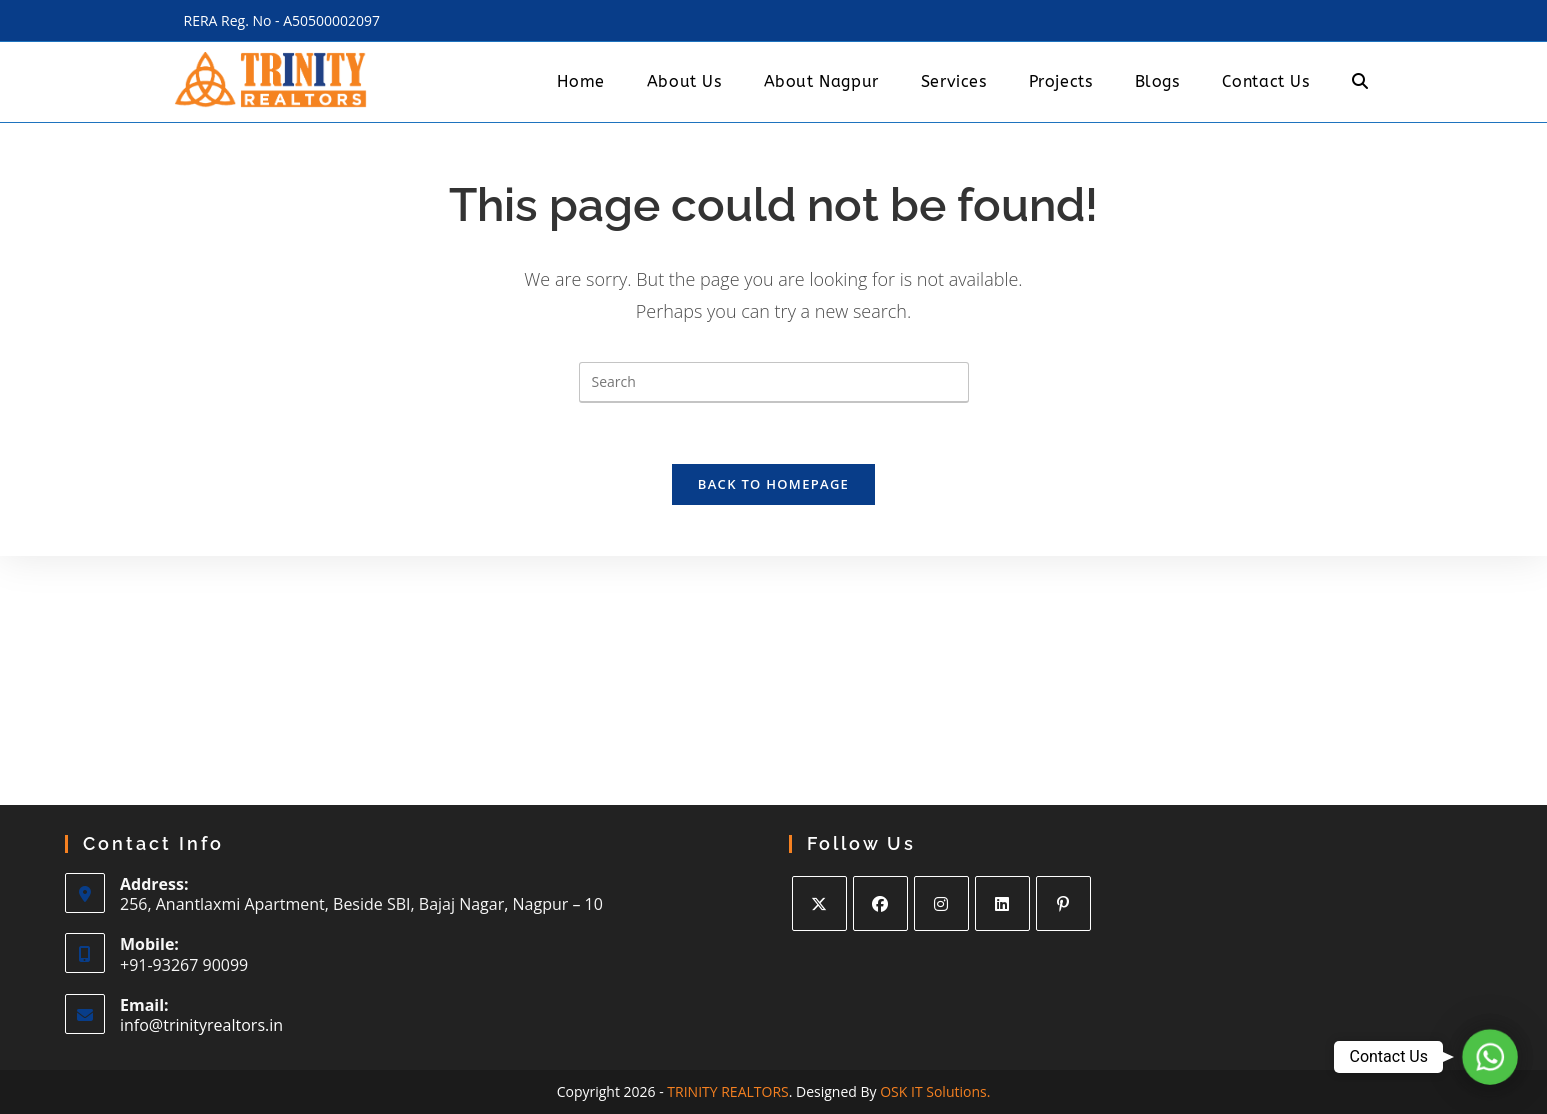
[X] (819, 903)
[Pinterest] (1063, 903)
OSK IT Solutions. (935, 1091)
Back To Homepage (773, 484)
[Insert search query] (774, 382)
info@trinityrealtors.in (201, 1025)
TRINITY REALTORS (727, 1091)
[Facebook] (880, 903)
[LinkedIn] (1002, 903)
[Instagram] (941, 903)
